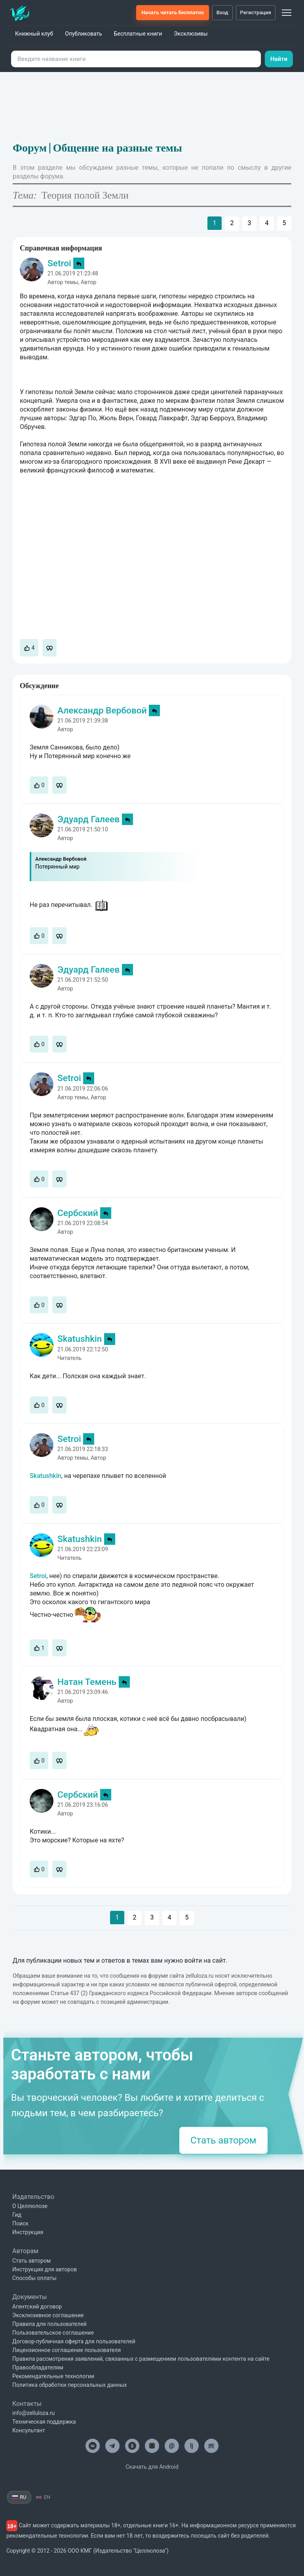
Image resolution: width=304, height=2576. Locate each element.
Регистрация (256, 12)
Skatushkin (79, 1339)
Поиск (20, 2223)
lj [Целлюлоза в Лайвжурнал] (191, 2445)
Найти (278, 59)
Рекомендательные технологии (53, 2376)
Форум (30, 148)
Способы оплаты (34, 2278)
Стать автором (223, 2140)
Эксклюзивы (190, 33)
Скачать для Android (152, 2467)
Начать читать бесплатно (172, 12)
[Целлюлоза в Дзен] (152, 2446)
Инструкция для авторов (44, 2269)
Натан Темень (86, 1682)
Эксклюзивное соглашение (48, 2315)
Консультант (28, 2430)
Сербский (77, 1213)
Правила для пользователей (49, 2324)
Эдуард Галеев (88, 819)
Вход (222, 12)
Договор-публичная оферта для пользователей (73, 2341)
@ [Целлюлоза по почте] (172, 2445)
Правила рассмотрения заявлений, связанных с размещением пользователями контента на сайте (141, 2359)
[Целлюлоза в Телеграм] (112, 2446)
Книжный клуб (34, 33)
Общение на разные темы (117, 148)
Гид (16, 2215)
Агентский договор (37, 2306)
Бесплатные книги (138, 33)
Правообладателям (37, 2367)
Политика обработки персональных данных (69, 2385)
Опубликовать (83, 33)
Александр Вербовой (102, 710)
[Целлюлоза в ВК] (93, 2446)
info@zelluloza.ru (33, 2413)
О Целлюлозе (30, 2206)
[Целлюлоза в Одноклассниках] (132, 2446)
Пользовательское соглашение (53, 2332)
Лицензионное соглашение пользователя (66, 2350)
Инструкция (27, 2232)
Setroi (59, 263)
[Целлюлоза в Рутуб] (211, 2446)
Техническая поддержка (44, 2422)
